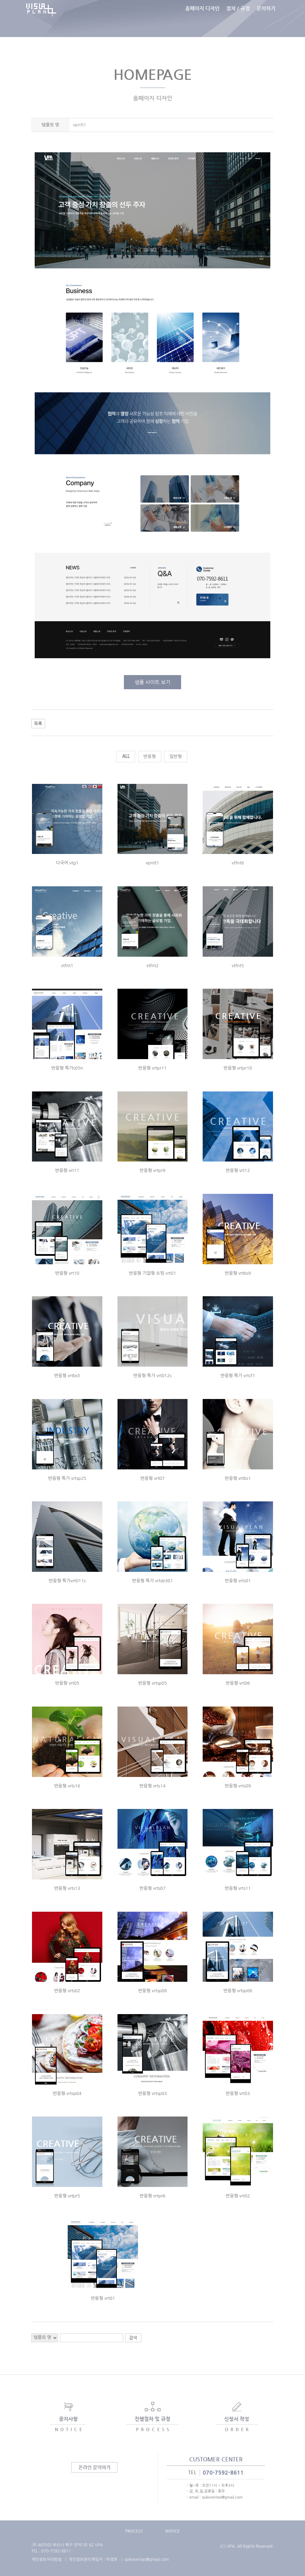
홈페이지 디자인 (202, 18)
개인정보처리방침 (46, 2559)
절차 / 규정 (238, 18)
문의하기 (266, 18)
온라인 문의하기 (94, 2467)
